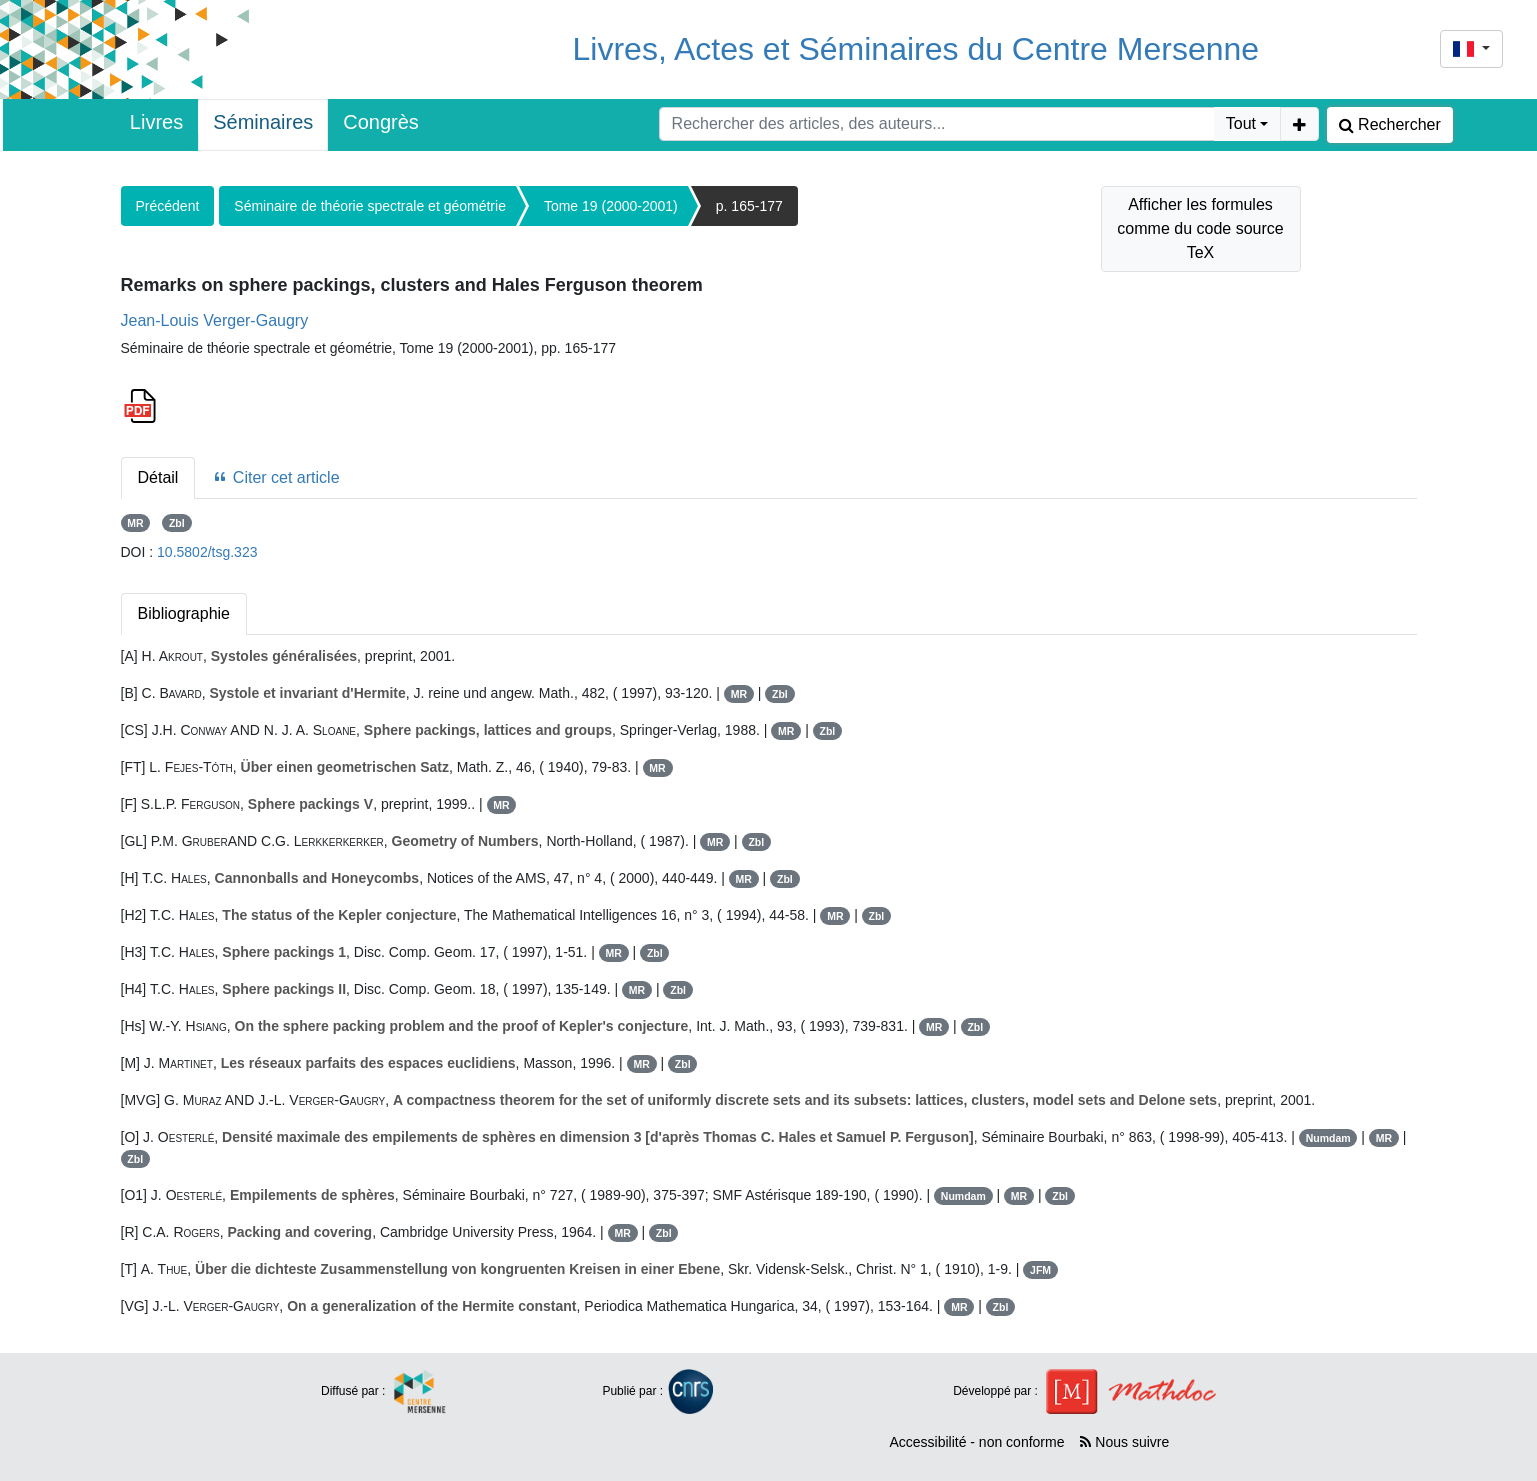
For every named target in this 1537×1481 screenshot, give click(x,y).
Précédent (168, 206)
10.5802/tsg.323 (207, 552)
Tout (1241, 123)
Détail (158, 477)
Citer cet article (275, 477)
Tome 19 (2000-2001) (611, 206)
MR (135, 523)
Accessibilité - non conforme (976, 1442)
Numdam (1328, 1138)
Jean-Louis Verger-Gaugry (215, 320)
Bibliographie (184, 613)
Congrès (381, 122)
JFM (1040, 1270)
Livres (156, 122)
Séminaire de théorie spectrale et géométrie (370, 206)
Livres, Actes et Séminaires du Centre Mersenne (916, 49)
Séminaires (263, 122)
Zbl (177, 523)
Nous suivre (1124, 1442)
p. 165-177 (749, 206)
